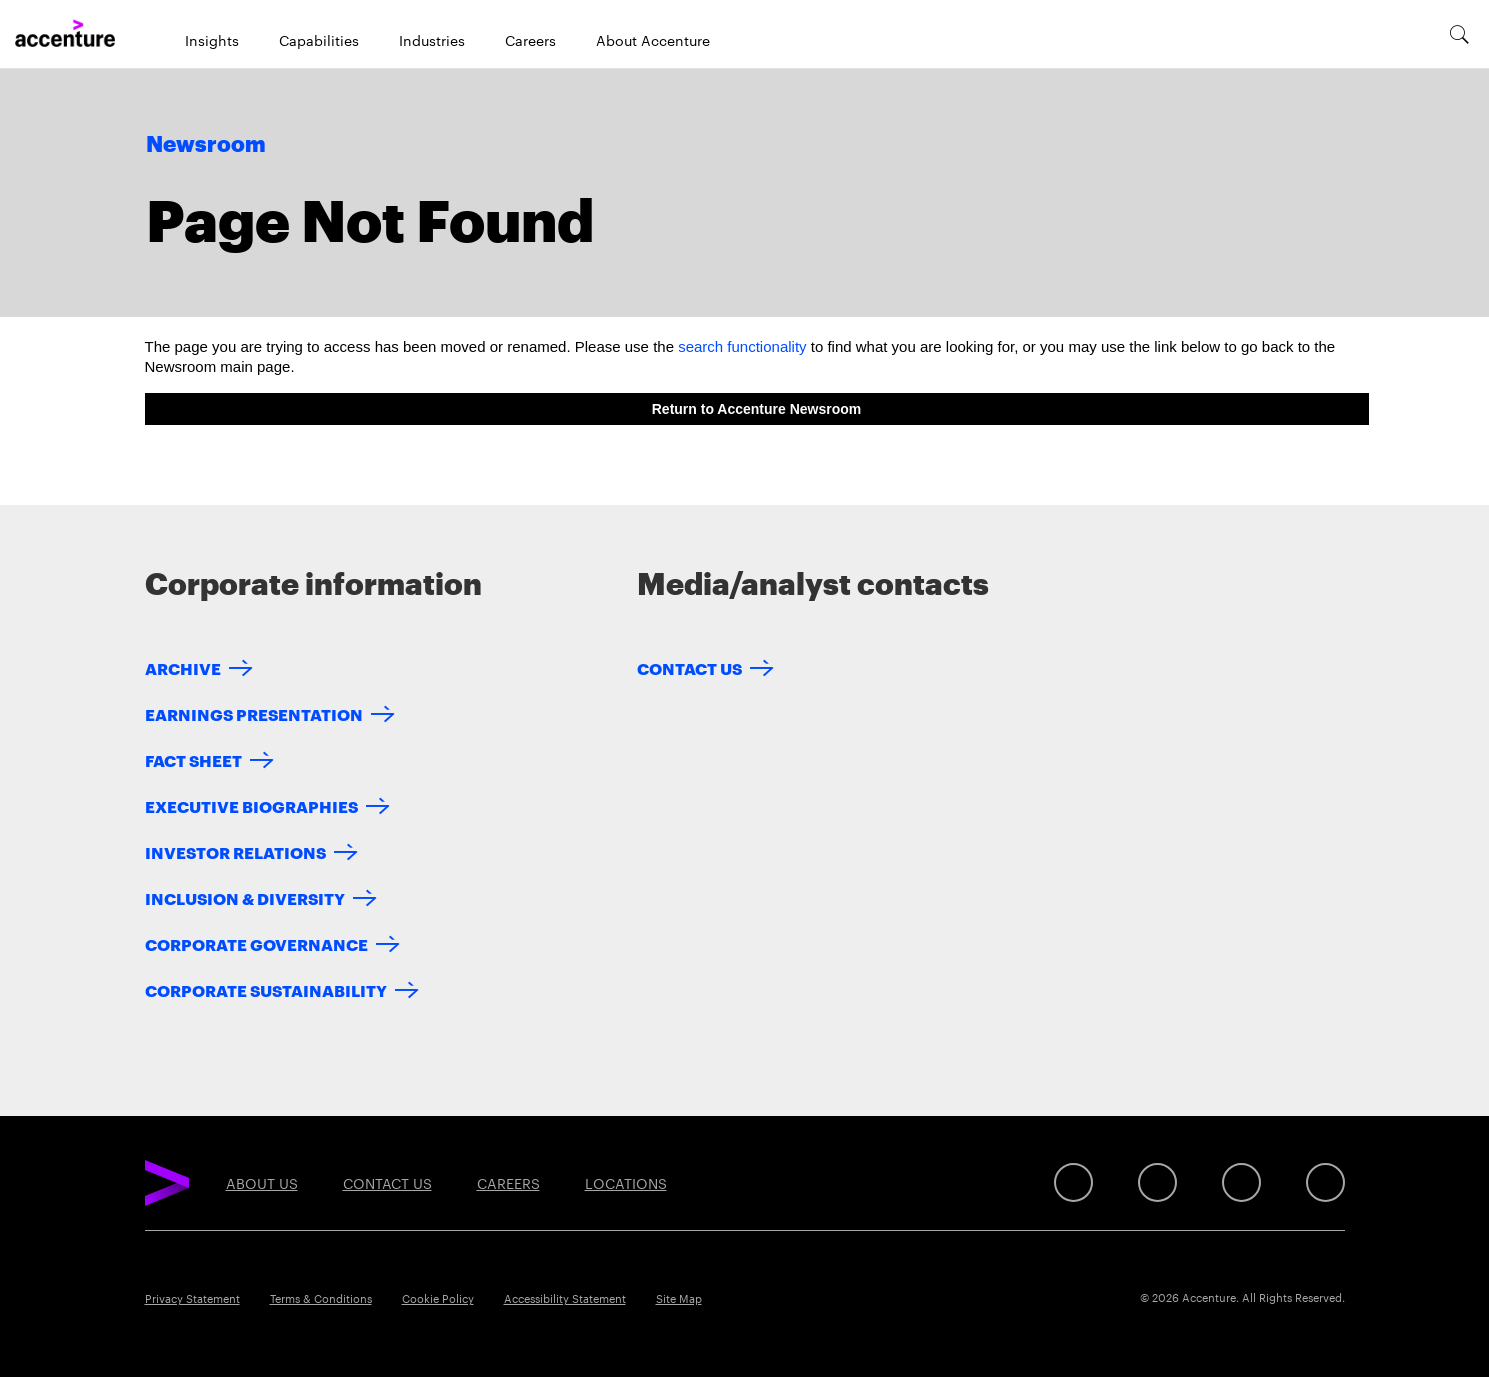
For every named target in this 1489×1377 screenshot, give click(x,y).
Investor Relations (235, 851)
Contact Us (689, 667)
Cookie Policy (438, 1298)
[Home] (65, 34)
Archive (183, 667)
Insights (212, 40)
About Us (262, 1183)
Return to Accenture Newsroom (757, 409)
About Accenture (653, 40)
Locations (626, 1183)
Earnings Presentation (254, 713)
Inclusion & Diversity (245, 897)
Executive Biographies (251, 805)
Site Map (679, 1298)
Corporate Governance (256, 943)
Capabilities (319, 40)
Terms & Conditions (321, 1298)
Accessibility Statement (565, 1298)
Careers (530, 40)
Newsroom (206, 145)
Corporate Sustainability (266, 989)
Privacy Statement (192, 1298)
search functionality (742, 346)
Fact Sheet (193, 759)
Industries (432, 40)
